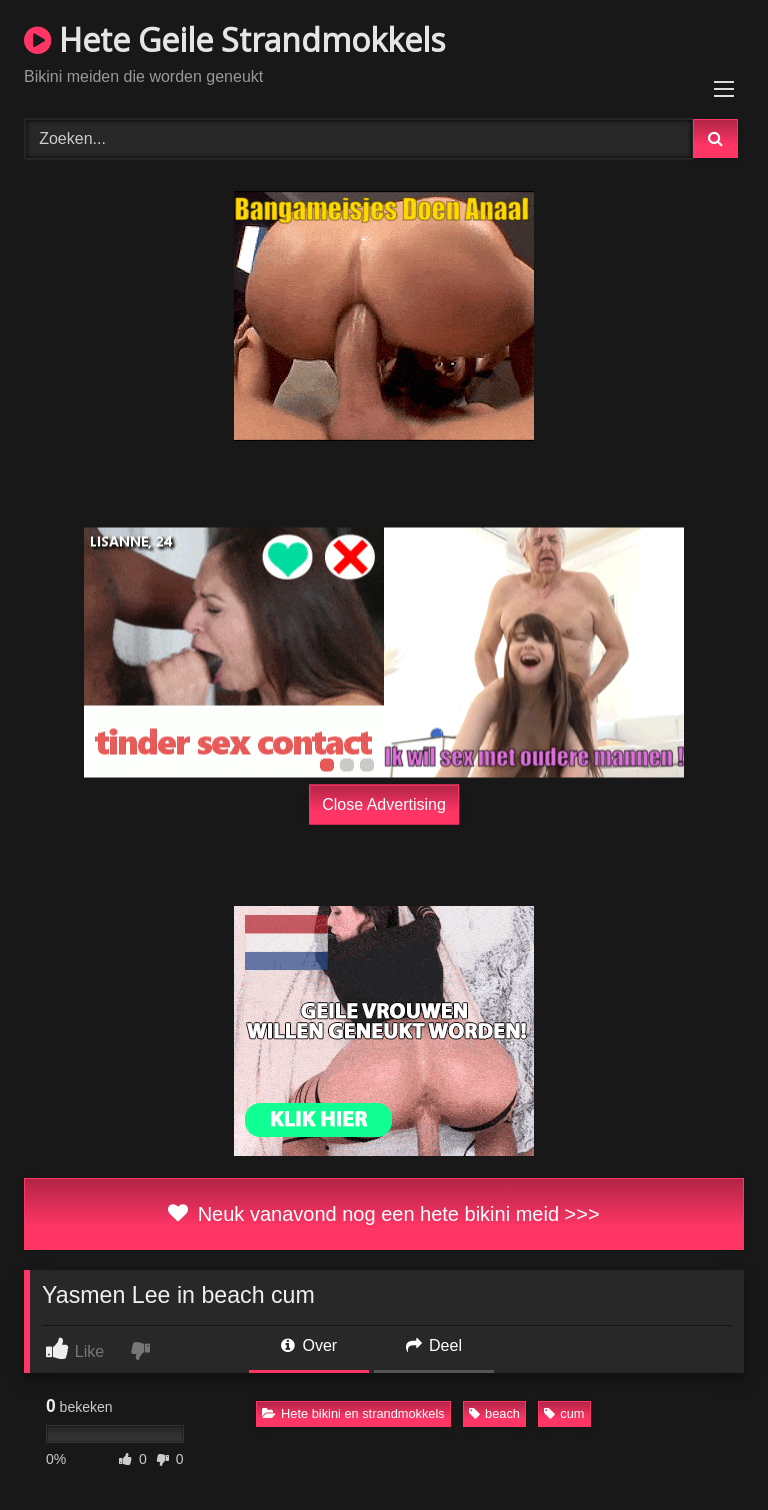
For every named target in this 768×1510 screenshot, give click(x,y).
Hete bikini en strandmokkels (353, 1413)
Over (309, 1345)
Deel (434, 1345)
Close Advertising (384, 803)
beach (494, 1413)
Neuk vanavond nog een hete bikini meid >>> (383, 1214)
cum (564, 1413)
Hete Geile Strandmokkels (234, 39)
